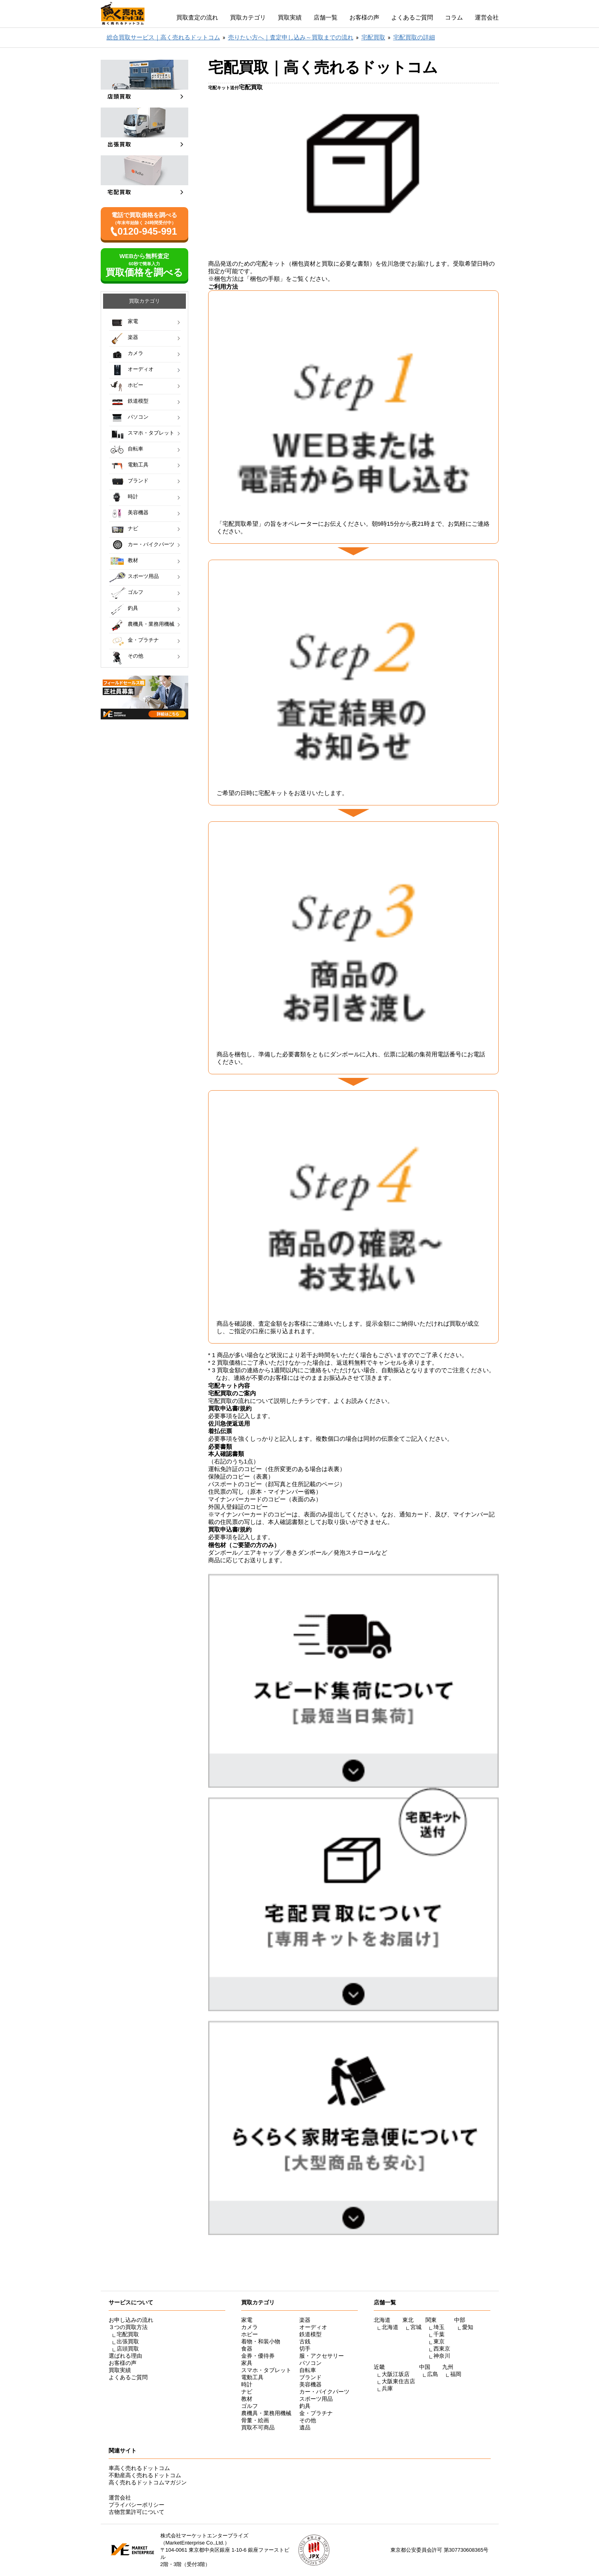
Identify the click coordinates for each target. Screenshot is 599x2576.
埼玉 (439, 2327)
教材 (133, 560)
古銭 (304, 2341)
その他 (135, 656)
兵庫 (387, 2388)
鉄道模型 (138, 401)
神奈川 (441, 2356)
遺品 (304, 2427)
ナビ (133, 528)
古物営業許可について (136, 2512)
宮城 (415, 2327)
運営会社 (487, 17)
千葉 (439, 2334)
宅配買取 (128, 2334)
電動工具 (138, 465)
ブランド (138, 481)
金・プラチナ (143, 640)
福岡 (455, 2374)
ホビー (135, 385)
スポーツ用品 (143, 576)
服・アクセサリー (321, 2356)
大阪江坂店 (396, 2374)
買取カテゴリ (248, 17)
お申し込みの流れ (131, 2320)
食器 (246, 2348)
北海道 (390, 2327)
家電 (133, 321)
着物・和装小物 (260, 2341)
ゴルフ (135, 592)
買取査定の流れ (197, 17)
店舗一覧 (326, 17)
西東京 (441, 2348)
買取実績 (290, 17)
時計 (133, 497)
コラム (454, 17)
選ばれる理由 (125, 2356)
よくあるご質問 (412, 17)
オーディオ (141, 369)
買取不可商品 (258, 2427)
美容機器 (138, 512)
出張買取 (128, 2341)
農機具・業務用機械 (151, 624)
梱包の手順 (265, 278)
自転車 (135, 449)
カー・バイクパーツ (151, 544)
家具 (246, 2363)
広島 (432, 2374)
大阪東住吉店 (398, 2381)
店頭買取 (128, 2348)
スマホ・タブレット (151, 433)
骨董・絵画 (255, 2420)
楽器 (133, 337)
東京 (439, 2341)
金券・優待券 (258, 2356)
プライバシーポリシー (136, 2505)
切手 (304, 2348)
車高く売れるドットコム (139, 2468)
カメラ (135, 353)
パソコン (138, 417)
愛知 (467, 2327)
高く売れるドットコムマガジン (148, 2482)
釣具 (133, 608)
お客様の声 (364, 17)
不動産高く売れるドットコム (145, 2475)
